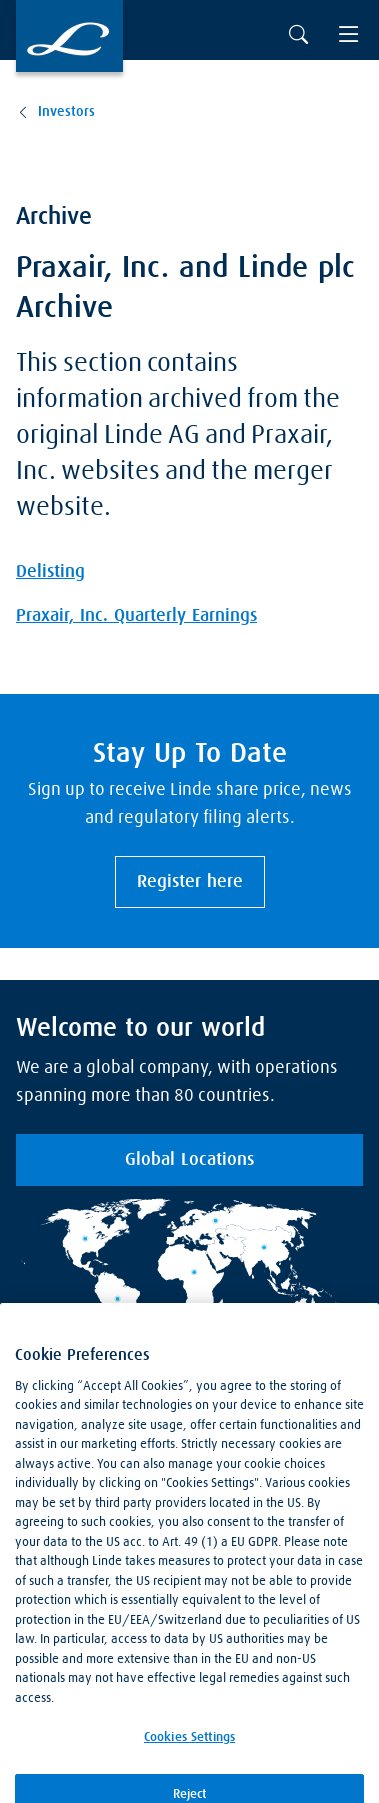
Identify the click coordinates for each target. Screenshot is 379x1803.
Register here (190, 882)
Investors (66, 112)
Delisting (50, 572)
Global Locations (189, 1160)
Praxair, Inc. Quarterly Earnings (136, 616)
